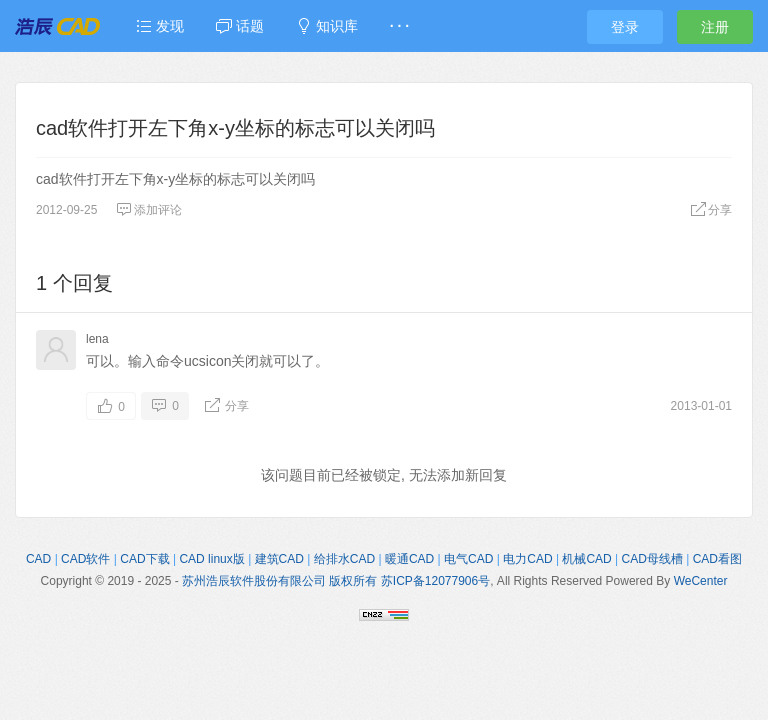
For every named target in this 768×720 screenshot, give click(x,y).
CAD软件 (85, 559)
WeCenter (701, 581)
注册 (715, 27)
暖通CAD (409, 559)
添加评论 (149, 210)
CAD (38, 559)
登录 (625, 27)
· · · (399, 26)
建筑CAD (279, 559)
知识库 (327, 26)
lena (97, 339)
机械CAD (586, 559)
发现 (160, 26)
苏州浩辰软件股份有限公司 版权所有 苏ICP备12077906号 (336, 581)
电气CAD (468, 559)
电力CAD (527, 559)
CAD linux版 (211, 559)
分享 (711, 210)
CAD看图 (717, 559)
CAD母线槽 (652, 559)
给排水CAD (344, 559)
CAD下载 (144, 559)
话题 (240, 26)
